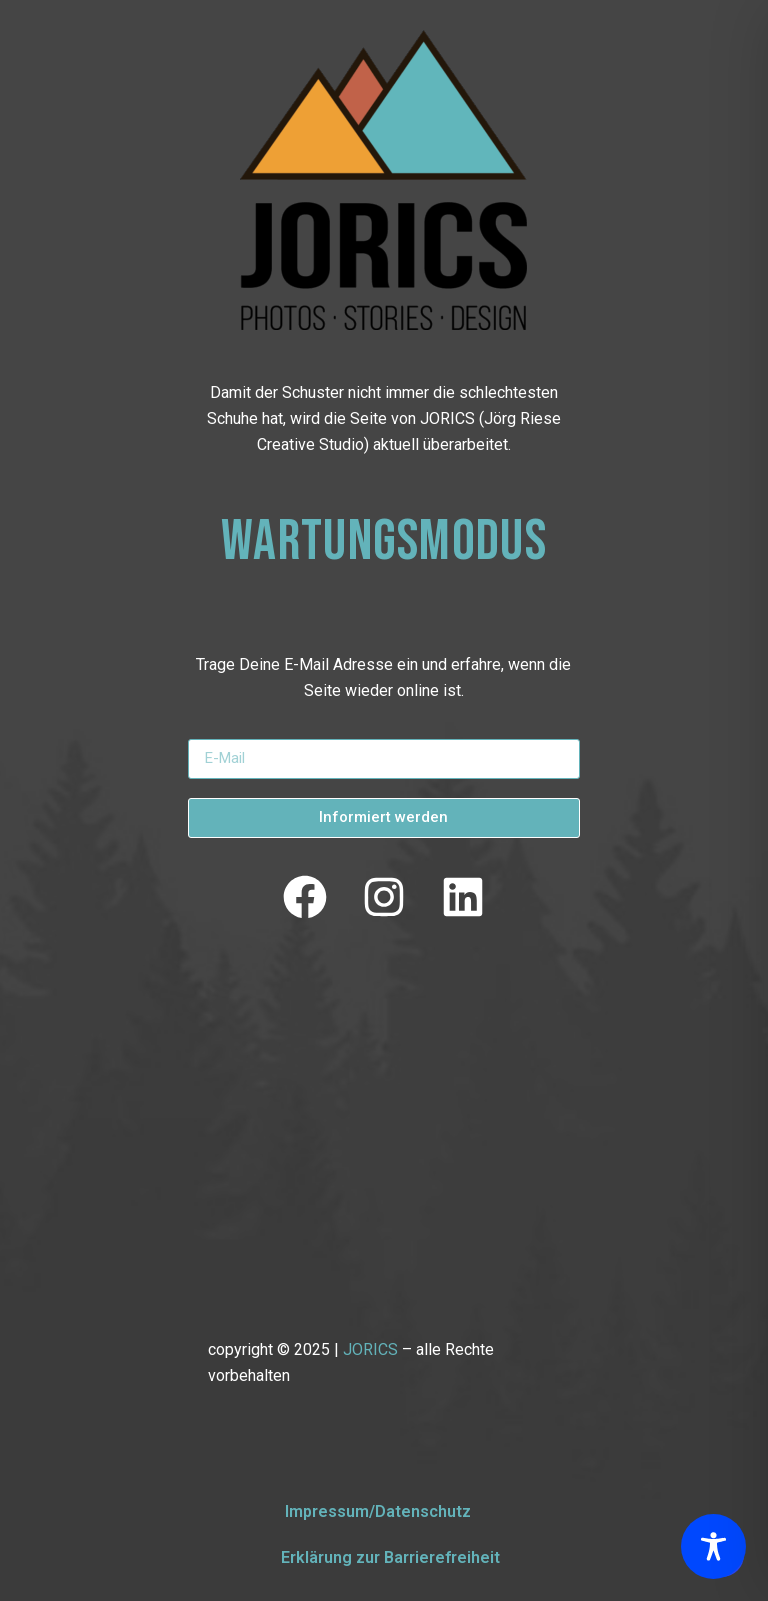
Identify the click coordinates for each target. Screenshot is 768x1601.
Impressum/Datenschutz (378, 1511)
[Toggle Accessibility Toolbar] (713, 1546)
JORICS (370, 1349)
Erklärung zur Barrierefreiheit (390, 1557)
